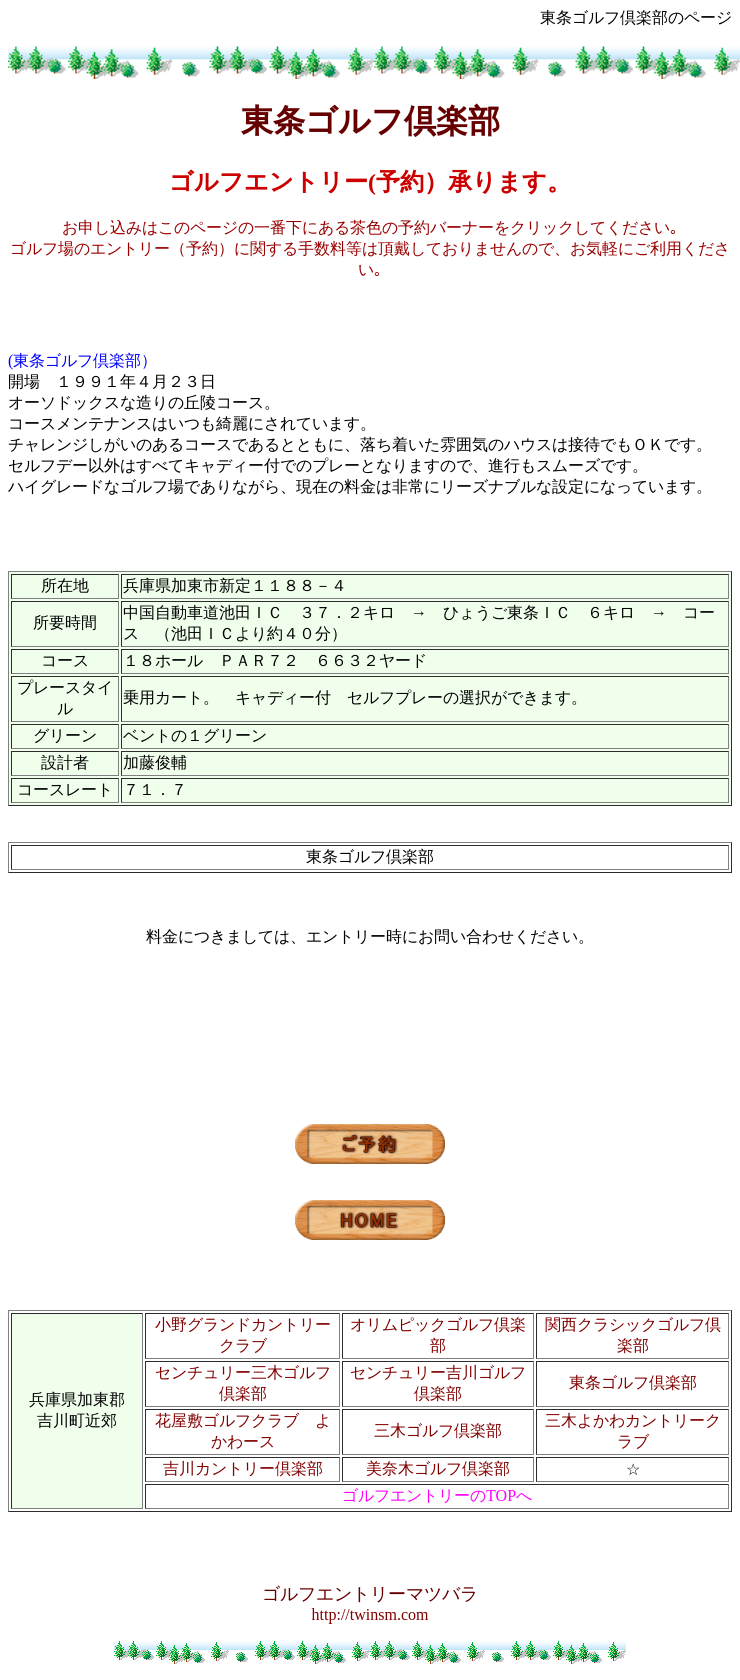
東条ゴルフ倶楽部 (633, 1382)
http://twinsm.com (370, 1614)
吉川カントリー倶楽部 (243, 1468)
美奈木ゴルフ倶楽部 (438, 1468)
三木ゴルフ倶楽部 (438, 1430)
